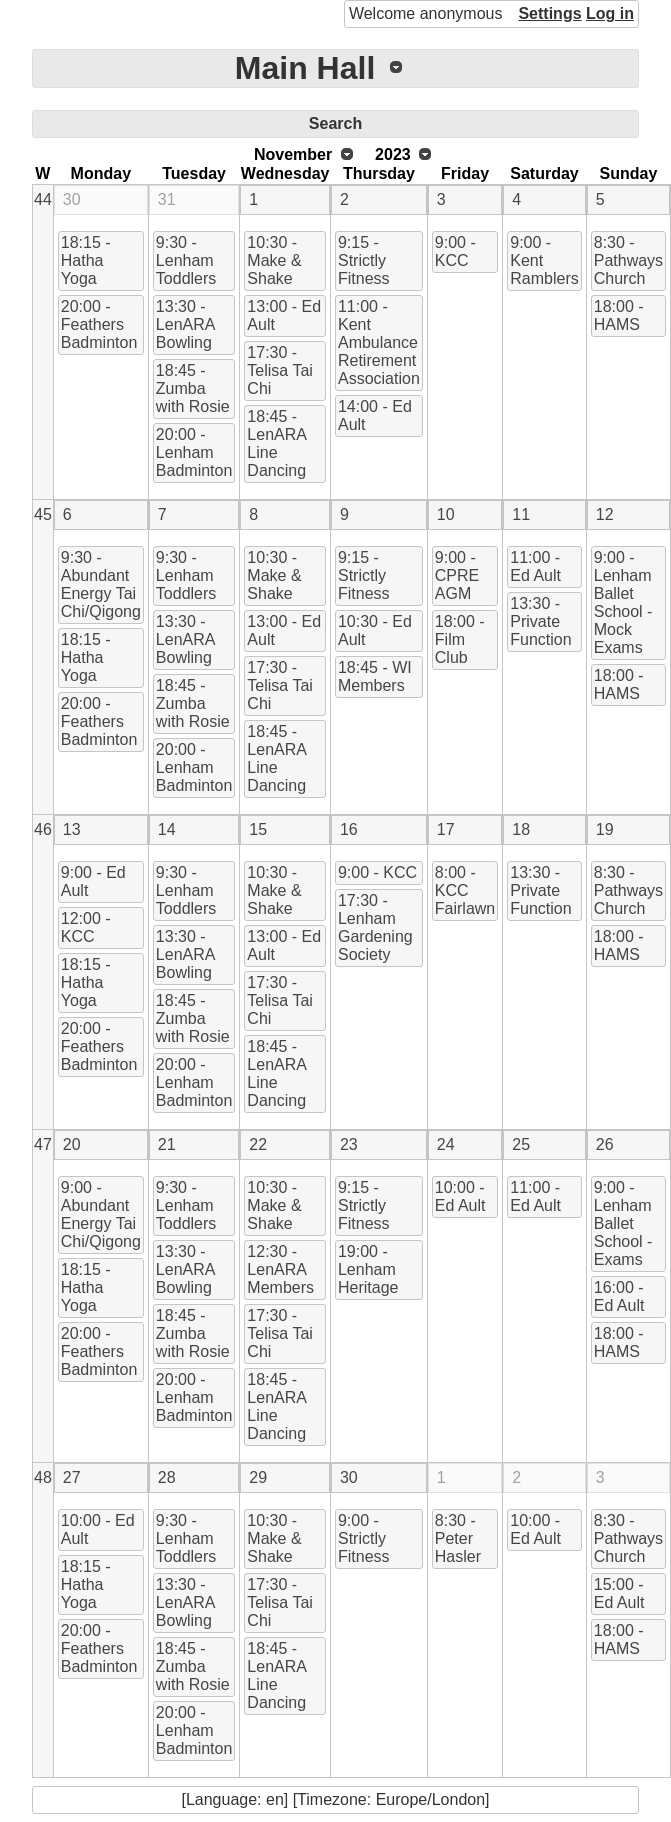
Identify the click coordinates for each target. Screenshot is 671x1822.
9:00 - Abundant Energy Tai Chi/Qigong (101, 1214)
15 (258, 829)
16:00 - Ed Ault (619, 1296)
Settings (549, 13)
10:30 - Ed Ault (375, 630)
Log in (610, 13)
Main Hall (305, 68)
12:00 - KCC (86, 927)
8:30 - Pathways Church (628, 260)
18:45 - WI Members (375, 676)
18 (521, 829)
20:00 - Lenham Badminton (194, 452)
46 (43, 829)
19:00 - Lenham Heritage (368, 1269)
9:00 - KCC (455, 251)
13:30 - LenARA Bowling (186, 324)
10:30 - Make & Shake (274, 260)
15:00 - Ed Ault (619, 1593)
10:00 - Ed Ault (460, 1196)
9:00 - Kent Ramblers (544, 260)
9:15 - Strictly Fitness (364, 260)
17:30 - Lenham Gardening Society (375, 927)
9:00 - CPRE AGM (457, 575)
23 (349, 1144)
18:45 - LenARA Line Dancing (277, 443)
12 (605, 514)
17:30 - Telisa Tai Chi (280, 370)
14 (167, 829)
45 (43, 514)
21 (167, 1144)
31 (167, 199)
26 (605, 1144)
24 (446, 1144)
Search (335, 123)
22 (258, 1144)
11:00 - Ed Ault (535, 566)
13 (72, 829)
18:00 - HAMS (619, 315)
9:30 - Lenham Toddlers (186, 260)
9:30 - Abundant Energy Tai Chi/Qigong (101, 584)
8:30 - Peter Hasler (458, 1538)
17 (446, 829)
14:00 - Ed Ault (375, 415)
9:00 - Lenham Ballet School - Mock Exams (623, 602)
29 (258, 1477)
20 (72, 1144)
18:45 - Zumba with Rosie (193, 388)
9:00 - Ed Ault (93, 881)
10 (446, 514)
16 (349, 829)
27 (72, 1477)
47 (43, 1144)
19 (605, 829)
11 (521, 514)
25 (521, 1144)
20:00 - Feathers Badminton (99, 324)
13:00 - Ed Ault (284, 315)
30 (72, 199)
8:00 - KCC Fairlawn (465, 890)
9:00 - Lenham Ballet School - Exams (623, 1223)
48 (43, 1477)
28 (167, 1477)
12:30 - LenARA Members (280, 1269)
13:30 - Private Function (540, 621)
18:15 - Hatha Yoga (86, 260)
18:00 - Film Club (460, 639)
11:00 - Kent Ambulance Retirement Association (379, 342)
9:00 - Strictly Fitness (364, 1538)
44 (43, 199)
